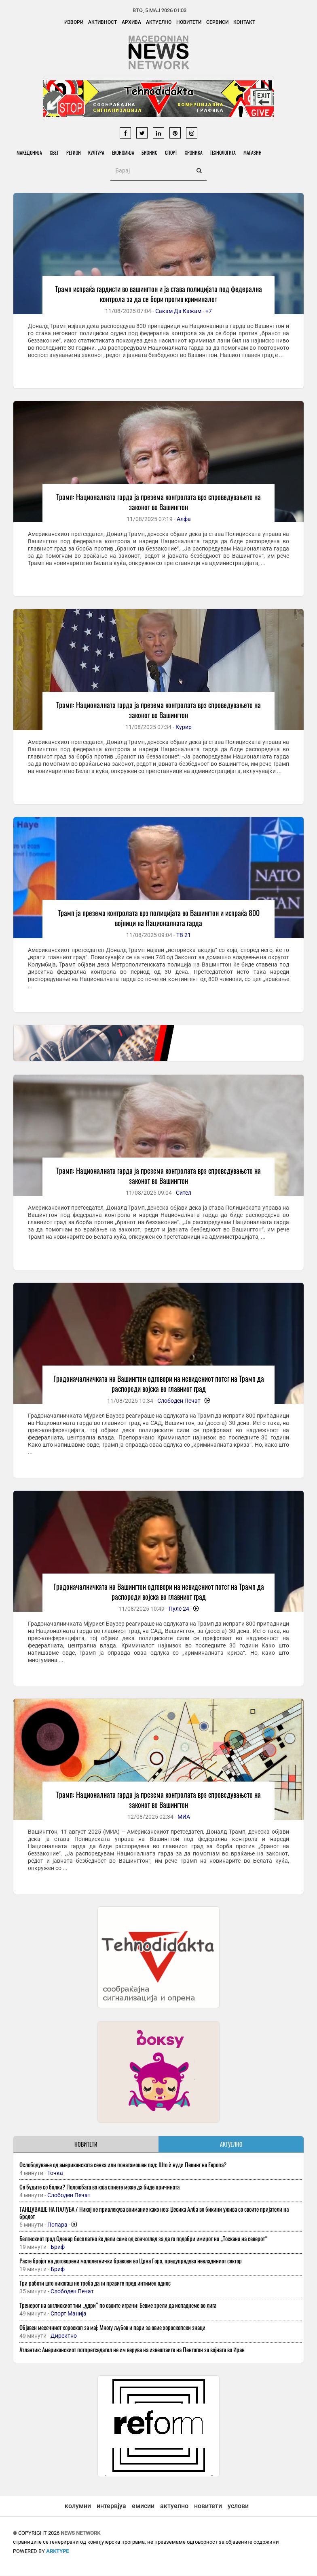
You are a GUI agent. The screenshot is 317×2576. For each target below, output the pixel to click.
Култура (98, 152)
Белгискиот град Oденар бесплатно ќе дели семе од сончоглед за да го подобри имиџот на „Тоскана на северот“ (143, 2238)
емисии (143, 2506)
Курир (183, 727)
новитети (208, 2506)
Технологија (228, 152)
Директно (64, 2336)
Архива (131, 22)
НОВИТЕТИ (85, 2144)
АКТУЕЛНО (231, 2144)
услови (238, 2506)
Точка (55, 2173)
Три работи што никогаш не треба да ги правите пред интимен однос (95, 2283)
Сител (183, 1193)
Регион (75, 152)
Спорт (175, 152)
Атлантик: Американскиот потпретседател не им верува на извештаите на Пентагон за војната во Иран (132, 2349)
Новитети (188, 22)
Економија (125, 152)
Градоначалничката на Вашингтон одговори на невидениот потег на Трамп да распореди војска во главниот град (158, 1384)
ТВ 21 (183, 935)
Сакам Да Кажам (178, 311)
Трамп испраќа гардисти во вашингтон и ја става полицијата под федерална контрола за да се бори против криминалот (158, 294)
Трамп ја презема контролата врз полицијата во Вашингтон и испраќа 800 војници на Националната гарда (159, 918)
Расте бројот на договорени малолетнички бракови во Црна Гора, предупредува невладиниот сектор (130, 2261)
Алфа (184, 519)
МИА (184, 1817)
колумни (78, 2506)
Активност (102, 22)
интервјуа (111, 2506)
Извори (73, 22)
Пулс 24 (179, 1609)
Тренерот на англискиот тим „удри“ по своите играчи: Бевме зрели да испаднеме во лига (117, 2305)
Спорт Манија (69, 2314)
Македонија (29, 152)
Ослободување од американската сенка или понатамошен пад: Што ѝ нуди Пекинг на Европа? (122, 2164)
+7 (208, 311)
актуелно (174, 2506)
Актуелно (158, 22)
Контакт (244, 22)
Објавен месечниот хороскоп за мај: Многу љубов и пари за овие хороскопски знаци (112, 2327)
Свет (55, 152)
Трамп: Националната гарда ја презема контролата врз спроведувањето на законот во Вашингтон (158, 502)
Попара (57, 2225)
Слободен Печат (179, 1401)
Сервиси (217, 22)
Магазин (258, 152)
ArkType (57, 2552)
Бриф (58, 2247)
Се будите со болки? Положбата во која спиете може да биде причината (99, 2187)
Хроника (198, 152)
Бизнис (153, 152)
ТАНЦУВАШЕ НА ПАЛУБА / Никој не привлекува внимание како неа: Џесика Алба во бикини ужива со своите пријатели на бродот (154, 2213)
